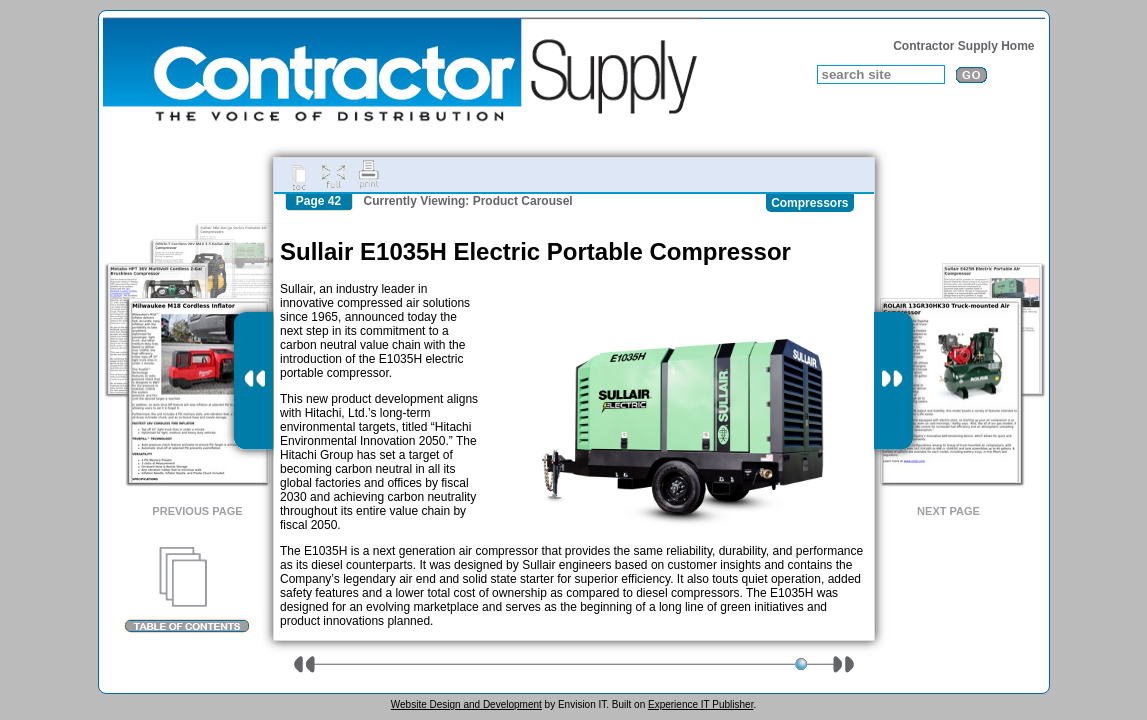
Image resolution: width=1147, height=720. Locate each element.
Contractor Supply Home (963, 46)
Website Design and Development (466, 704)
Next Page (948, 511)
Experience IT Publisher (700, 704)
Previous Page (197, 511)
